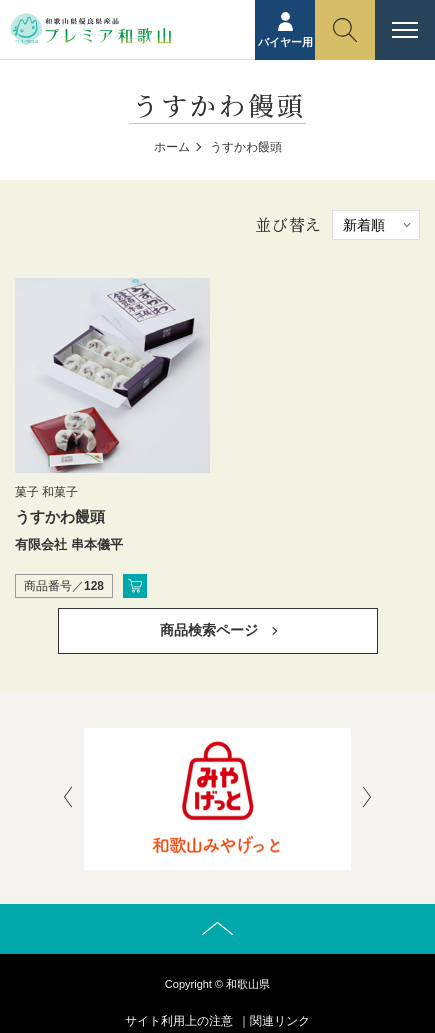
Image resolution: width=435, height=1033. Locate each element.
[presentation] (68, 799)
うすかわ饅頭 (60, 516)
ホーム (172, 147)
